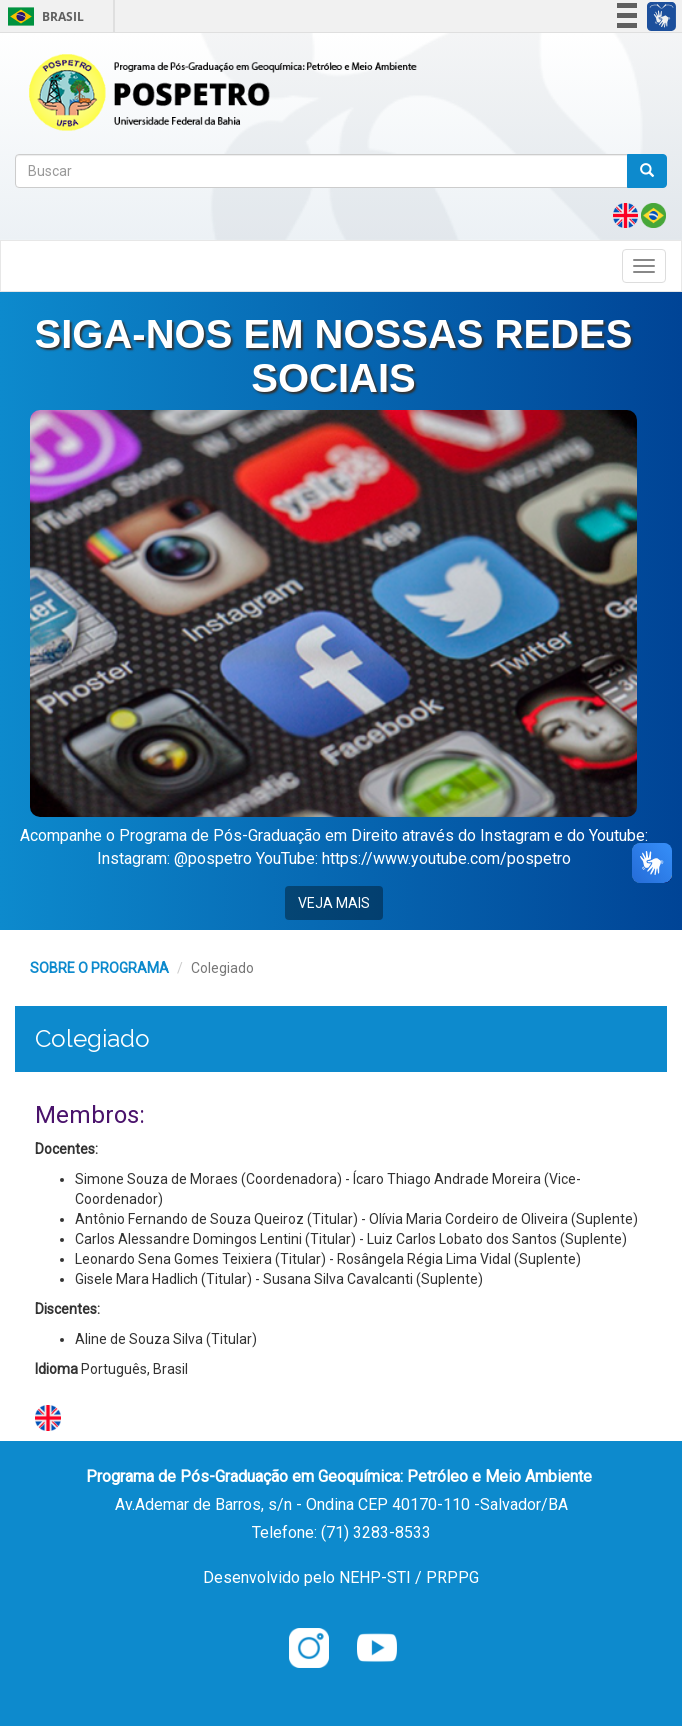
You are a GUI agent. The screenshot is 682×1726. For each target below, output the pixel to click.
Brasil (42, 16)
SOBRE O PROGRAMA (99, 968)
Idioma (56, 1369)
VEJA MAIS (334, 903)
